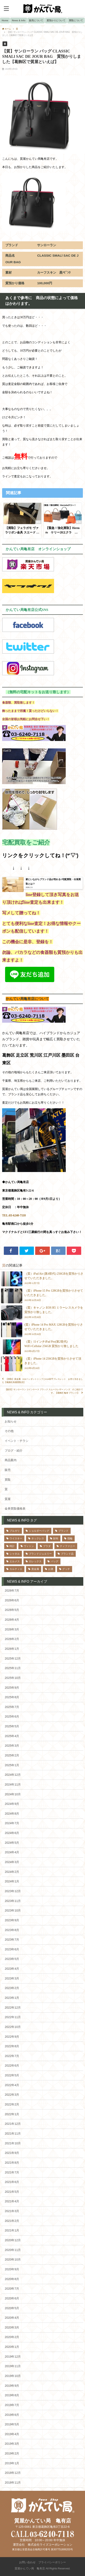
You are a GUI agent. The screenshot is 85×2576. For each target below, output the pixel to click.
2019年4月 (12, 2434)
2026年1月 (12, 1648)
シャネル (15, 1553)
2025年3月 (12, 1745)
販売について (36, 20)
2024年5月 (12, 1842)
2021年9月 (12, 2152)
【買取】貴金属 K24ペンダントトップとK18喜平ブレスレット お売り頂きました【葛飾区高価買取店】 (42, 1380)
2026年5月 (12, 1609)
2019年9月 (12, 2385)
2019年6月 (12, 2414)
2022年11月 (13, 2017)
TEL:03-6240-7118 (14, 1215)
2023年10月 (13, 1910)
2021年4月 (12, 2201)
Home (5, 20)
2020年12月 (13, 2240)
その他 (9, 1430)
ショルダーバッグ (39, 1531)
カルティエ (16, 1569)
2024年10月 (13, 1794)
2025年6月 (12, 1716)
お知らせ (11, 1421)
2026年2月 (12, 1638)
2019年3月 (12, 2443)
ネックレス (37, 1538)
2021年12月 (13, 2123)
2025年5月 (12, 1726)
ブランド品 (67, 1553)
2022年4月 (12, 2085)
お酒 (50, 1569)
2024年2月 (12, 1871)
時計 (12, 1546)
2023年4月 (12, 1968)
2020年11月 (13, 2249)
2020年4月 (12, 2317)
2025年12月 (13, 1658)
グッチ (66, 1569)
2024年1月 (12, 1881)
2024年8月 (12, 1813)
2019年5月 (12, 2424)
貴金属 (35, 1569)
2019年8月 (12, 2395)
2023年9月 (12, 1920)
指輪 (69, 1538)
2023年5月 (12, 1958)
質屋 (8, 1498)
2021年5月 (12, 2191)
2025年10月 (13, 1677)
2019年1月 (12, 2463)
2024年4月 (12, 1852)
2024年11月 (13, 1784)
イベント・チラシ (16, 1440)
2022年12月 (13, 2007)
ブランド (63, 1531)
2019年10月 (13, 2375)
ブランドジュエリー (40, 1553)
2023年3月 (12, 1978)
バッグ (54, 1561)
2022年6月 (12, 2065)
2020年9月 (12, 2269)
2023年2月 (12, 1987)
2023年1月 (12, 1997)
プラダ (47, 1546)
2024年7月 (12, 1823)
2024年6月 (12, 1832)
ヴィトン (29, 1546)
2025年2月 (12, 1755)
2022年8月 (12, 2046)
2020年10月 (13, 2259)
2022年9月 (12, 2036)
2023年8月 (12, 1929)
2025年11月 (13, 1668)
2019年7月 (12, 2405)
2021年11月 (13, 2133)
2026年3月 (12, 1629)
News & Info (18, 20)
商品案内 (11, 1460)
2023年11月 (13, 1900)
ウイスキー (16, 1538)
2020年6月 (12, 2298)
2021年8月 (12, 2162)
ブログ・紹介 (13, 1450)
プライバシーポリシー (52, 2562)
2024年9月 (12, 1803)
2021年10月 (13, 2143)
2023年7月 (12, 1939)
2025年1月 (12, 1765)
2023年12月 (13, 1891)
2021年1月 (12, 2230)
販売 (8, 1469)
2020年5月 (12, 2308)
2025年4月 (12, 1736)
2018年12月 (13, 2472)
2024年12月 (13, 1774)
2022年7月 (12, 2055)
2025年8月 (12, 1697)
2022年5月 (12, 2075)
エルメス (15, 1561)
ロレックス (35, 1561)
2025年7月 (12, 1706)
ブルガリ (15, 1531)
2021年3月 (12, 2211)
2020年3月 (12, 2327)
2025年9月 (12, 1687)
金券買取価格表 (15, 1508)
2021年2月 (12, 2220)
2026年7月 (12, 1590)
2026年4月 (12, 1619)
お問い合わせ (27, 2562)
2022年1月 (12, 2114)
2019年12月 (13, 2356)
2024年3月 (12, 1862)
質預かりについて (56, 20)
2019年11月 (13, 2366)
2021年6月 (12, 2181)
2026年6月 (12, 1600)
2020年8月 (12, 2279)
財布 (55, 1538)
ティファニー (67, 1546)
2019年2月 (12, 2453)
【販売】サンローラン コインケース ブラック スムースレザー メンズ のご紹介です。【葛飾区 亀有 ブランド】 (44, 1391)
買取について (76, 20)
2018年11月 (13, 2482)
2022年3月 (12, 2094)
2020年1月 (12, 2346)
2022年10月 (13, 2026)
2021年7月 (12, 2172)
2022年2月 (12, 2104)
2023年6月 (12, 1949)
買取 (8, 1479)
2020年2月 (12, 2337)
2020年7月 (12, 2288)
